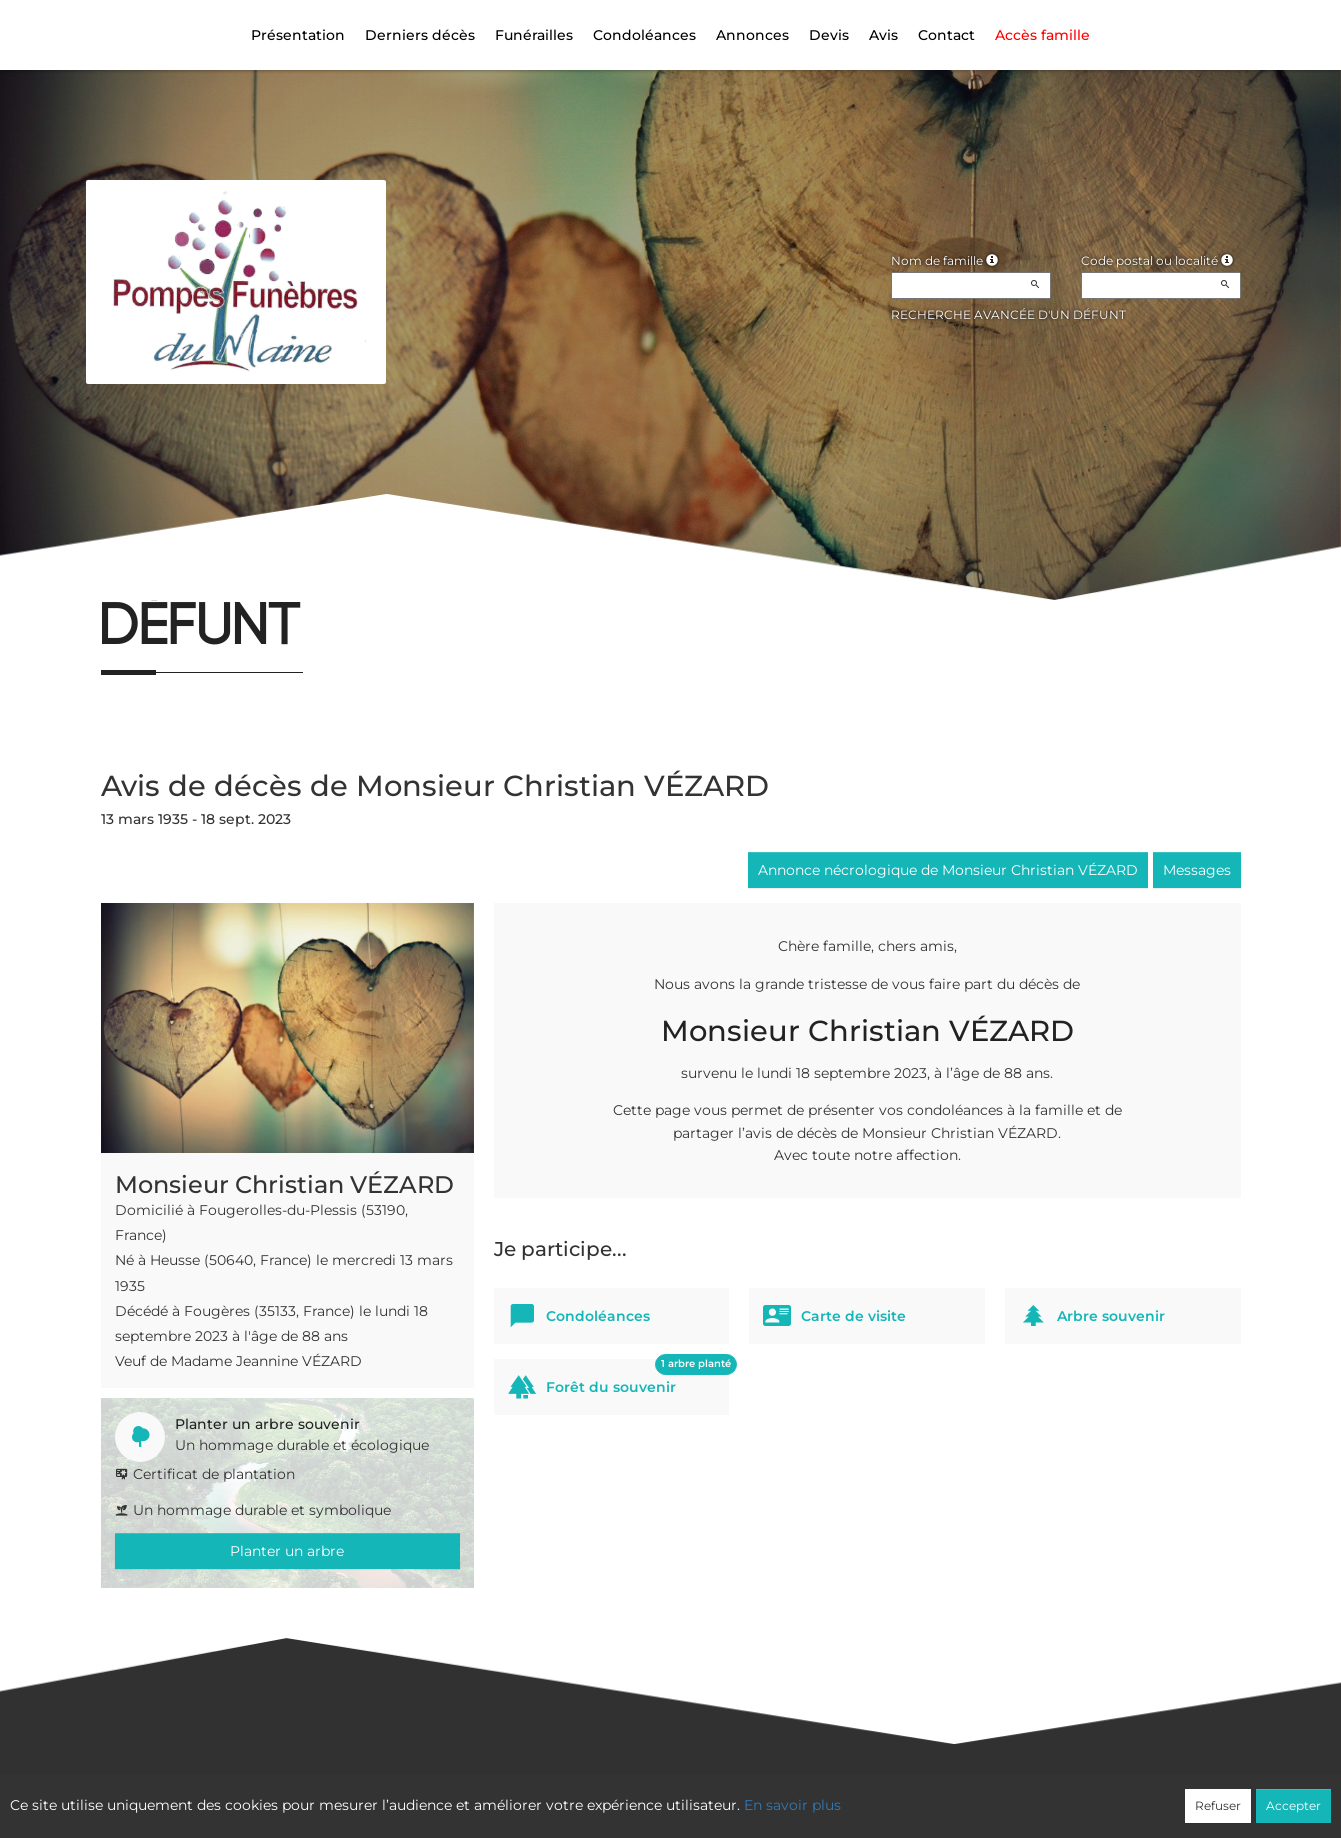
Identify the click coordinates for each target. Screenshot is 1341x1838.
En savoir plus (792, 1805)
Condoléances (644, 35)
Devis (829, 35)
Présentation (298, 35)
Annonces (752, 35)
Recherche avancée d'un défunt (1008, 314)
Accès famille (1042, 35)
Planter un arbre (287, 1551)
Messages (1197, 870)
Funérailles (534, 35)
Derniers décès (420, 35)
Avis (883, 35)
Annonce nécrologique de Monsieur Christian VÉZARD (948, 870)
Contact (946, 35)
